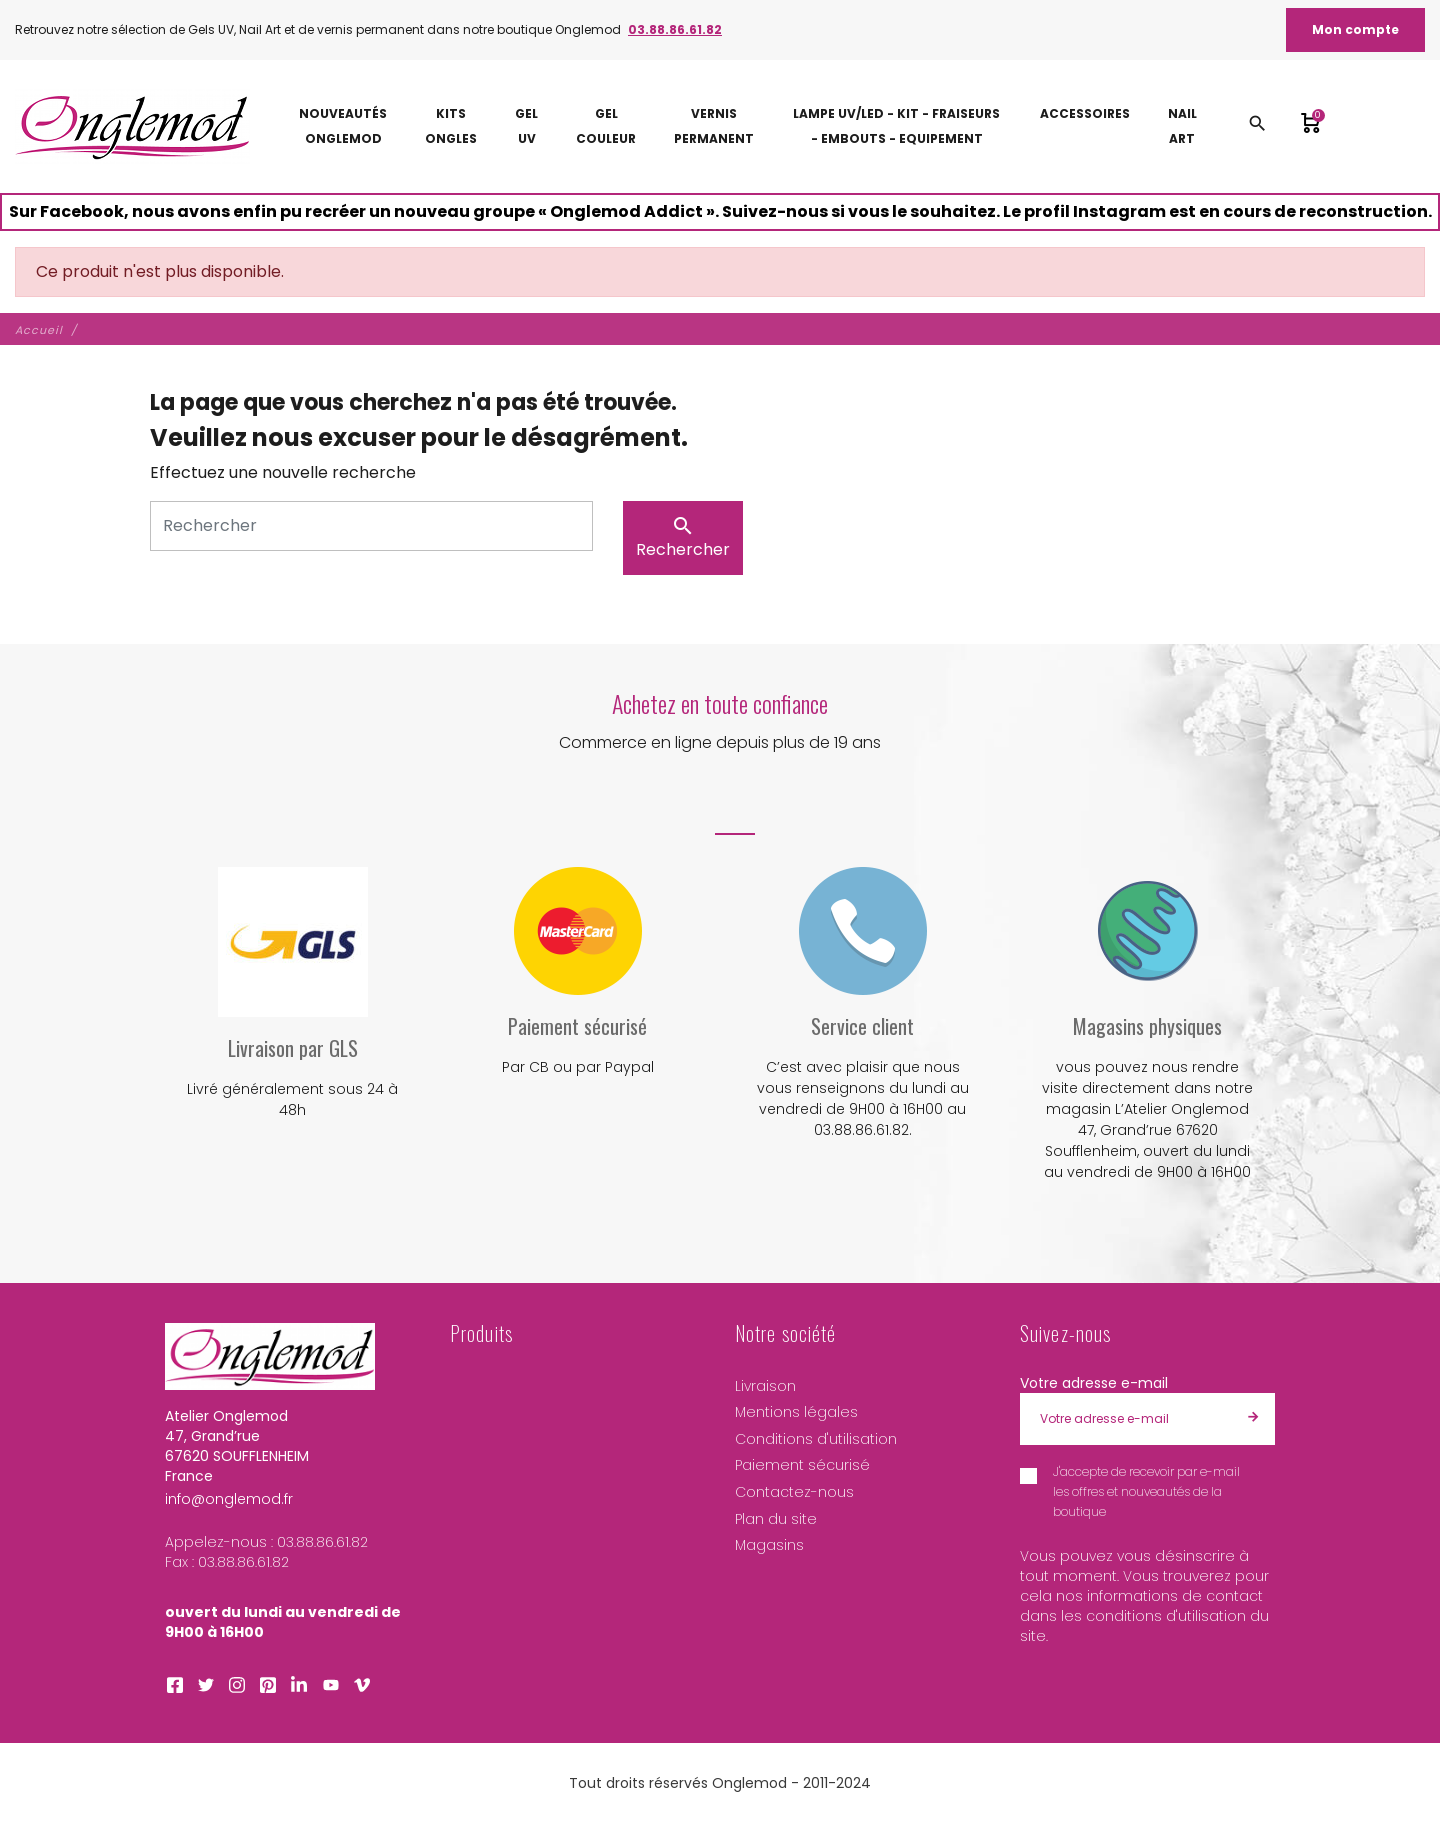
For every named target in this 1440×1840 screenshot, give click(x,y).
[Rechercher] (371, 526)
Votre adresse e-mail (1094, 1383)
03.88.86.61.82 (675, 29)
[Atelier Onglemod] (132, 126)
